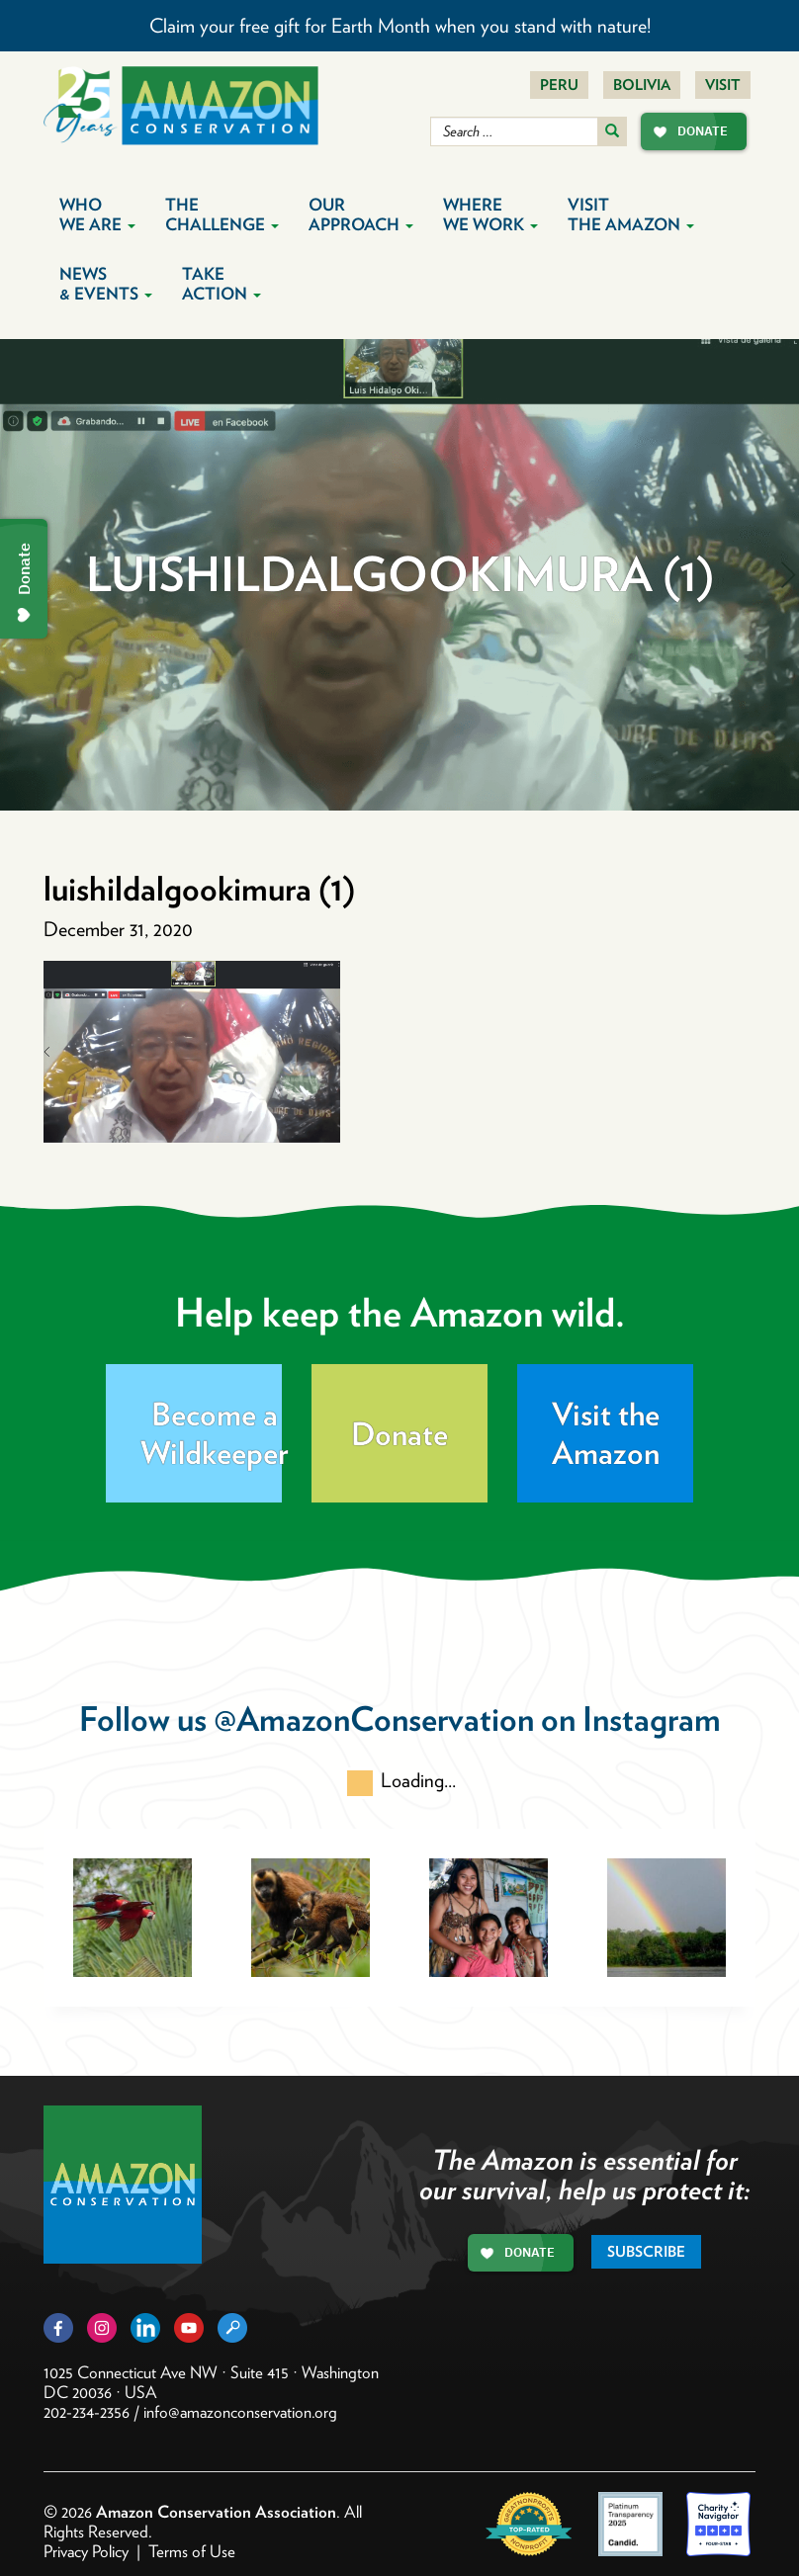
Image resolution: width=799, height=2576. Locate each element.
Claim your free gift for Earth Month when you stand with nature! (400, 26)
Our (361, 214)
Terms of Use (191, 2551)
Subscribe (646, 2252)
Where (490, 214)
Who (97, 214)
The (222, 214)
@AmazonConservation (374, 1718)
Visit (723, 85)
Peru (559, 85)
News (105, 283)
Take (221, 283)
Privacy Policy (86, 2551)
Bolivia (641, 85)
